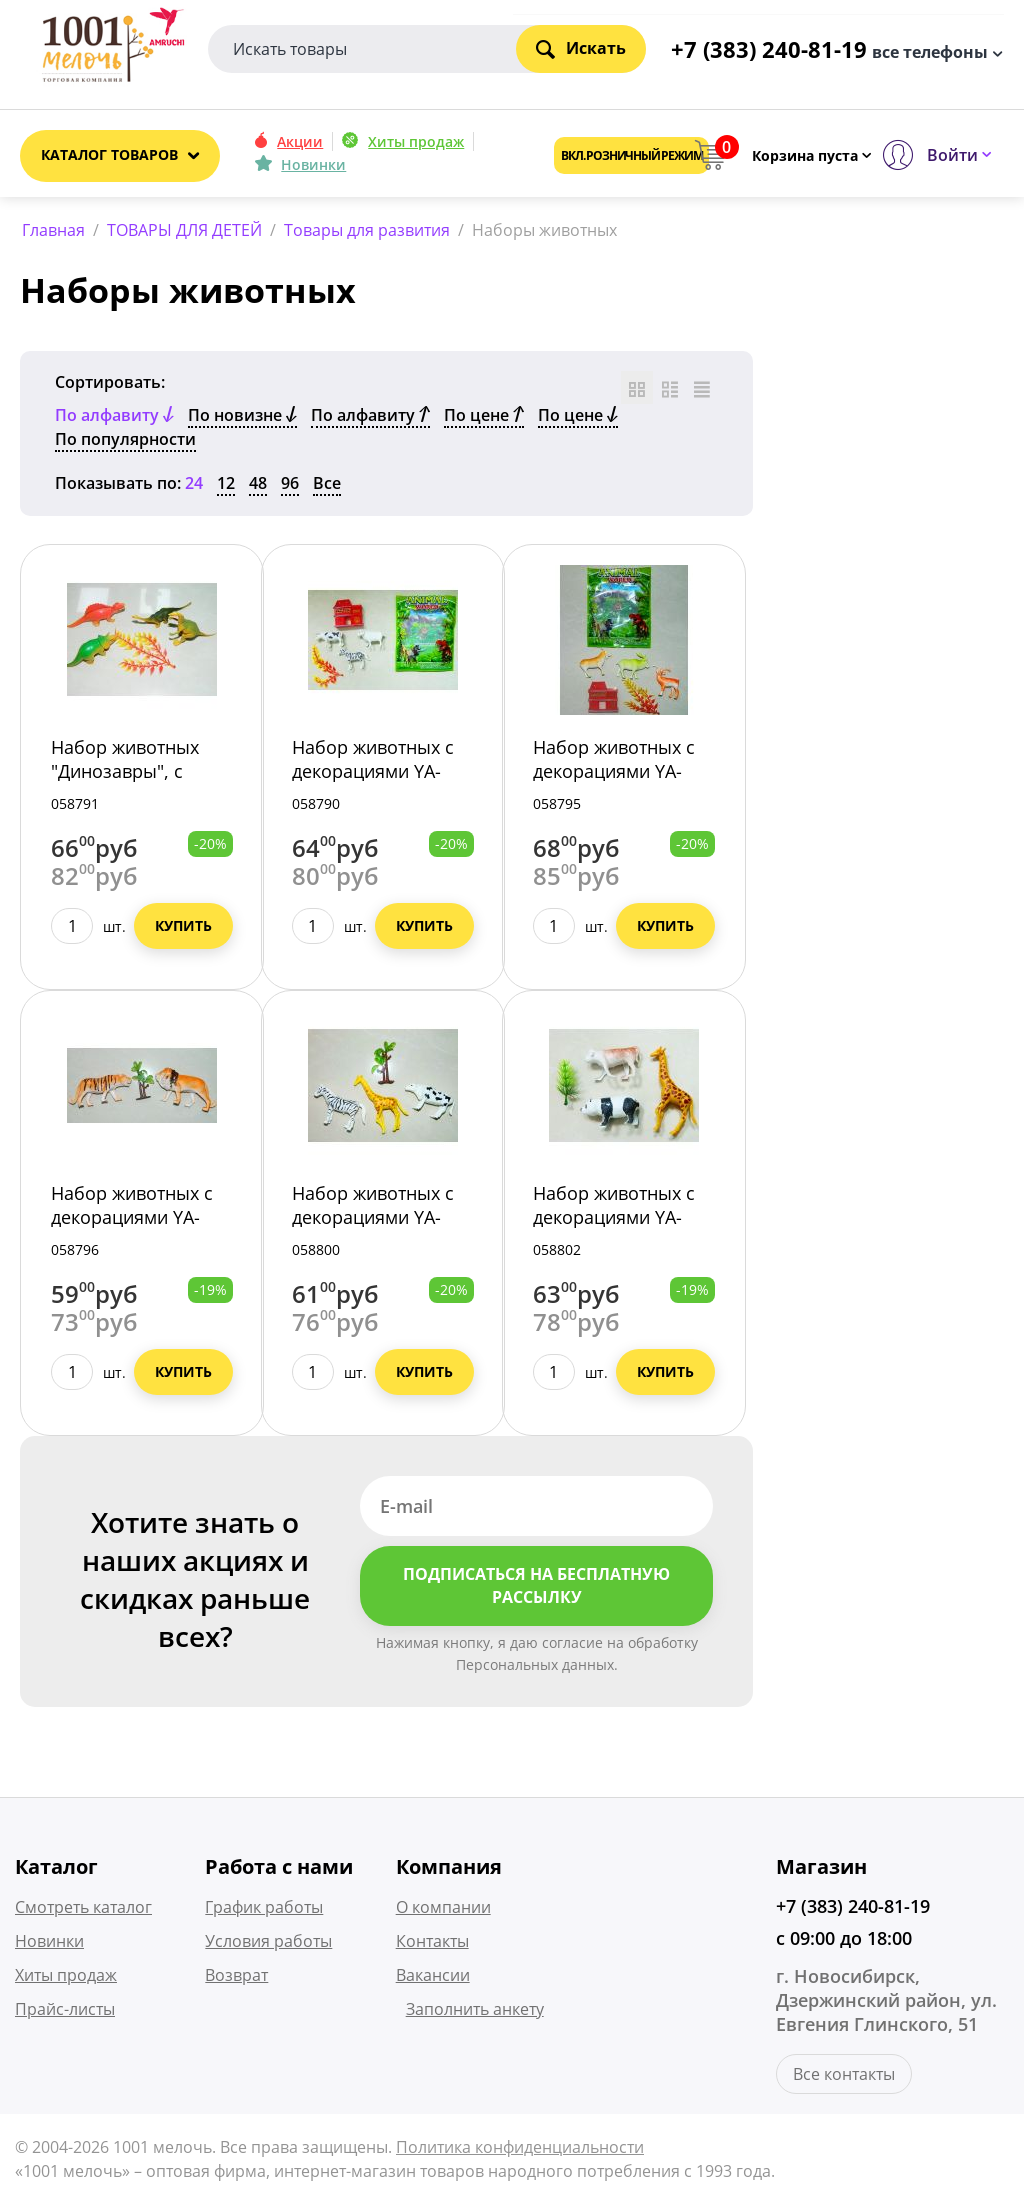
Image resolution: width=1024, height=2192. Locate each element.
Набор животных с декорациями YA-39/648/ (132, 1221)
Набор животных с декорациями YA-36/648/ (373, 775)
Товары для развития (367, 230)
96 (290, 487)
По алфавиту (370, 419)
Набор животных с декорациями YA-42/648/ (373, 1221)
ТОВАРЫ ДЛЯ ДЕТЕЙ (184, 230)
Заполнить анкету (475, 2012)
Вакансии (433, 1978)
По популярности (125, 443)
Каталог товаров (109, 154)
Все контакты (844, 2077)
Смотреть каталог (83, 1910)
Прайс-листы (65, 2012)
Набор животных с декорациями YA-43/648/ (614, 1221)
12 (226, 487)
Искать (581, 47)
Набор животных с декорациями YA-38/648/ (614, 775)
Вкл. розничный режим (631, 155)
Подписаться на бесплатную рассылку (536, 1589)
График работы (264, 1910)
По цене (484, 419)
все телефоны (930, 51)
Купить (183, 929)
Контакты (432, 1944)
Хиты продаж (416, 141)
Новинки (313, 164)
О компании (443, 1910)
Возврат (236, 1978)
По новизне (242, 419)
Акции (300, 141)
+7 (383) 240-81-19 (853, 1909)
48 (258, 487)
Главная (53, 230)
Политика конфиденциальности (520, 2150)
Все (327, 487)
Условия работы (268, 1944)
